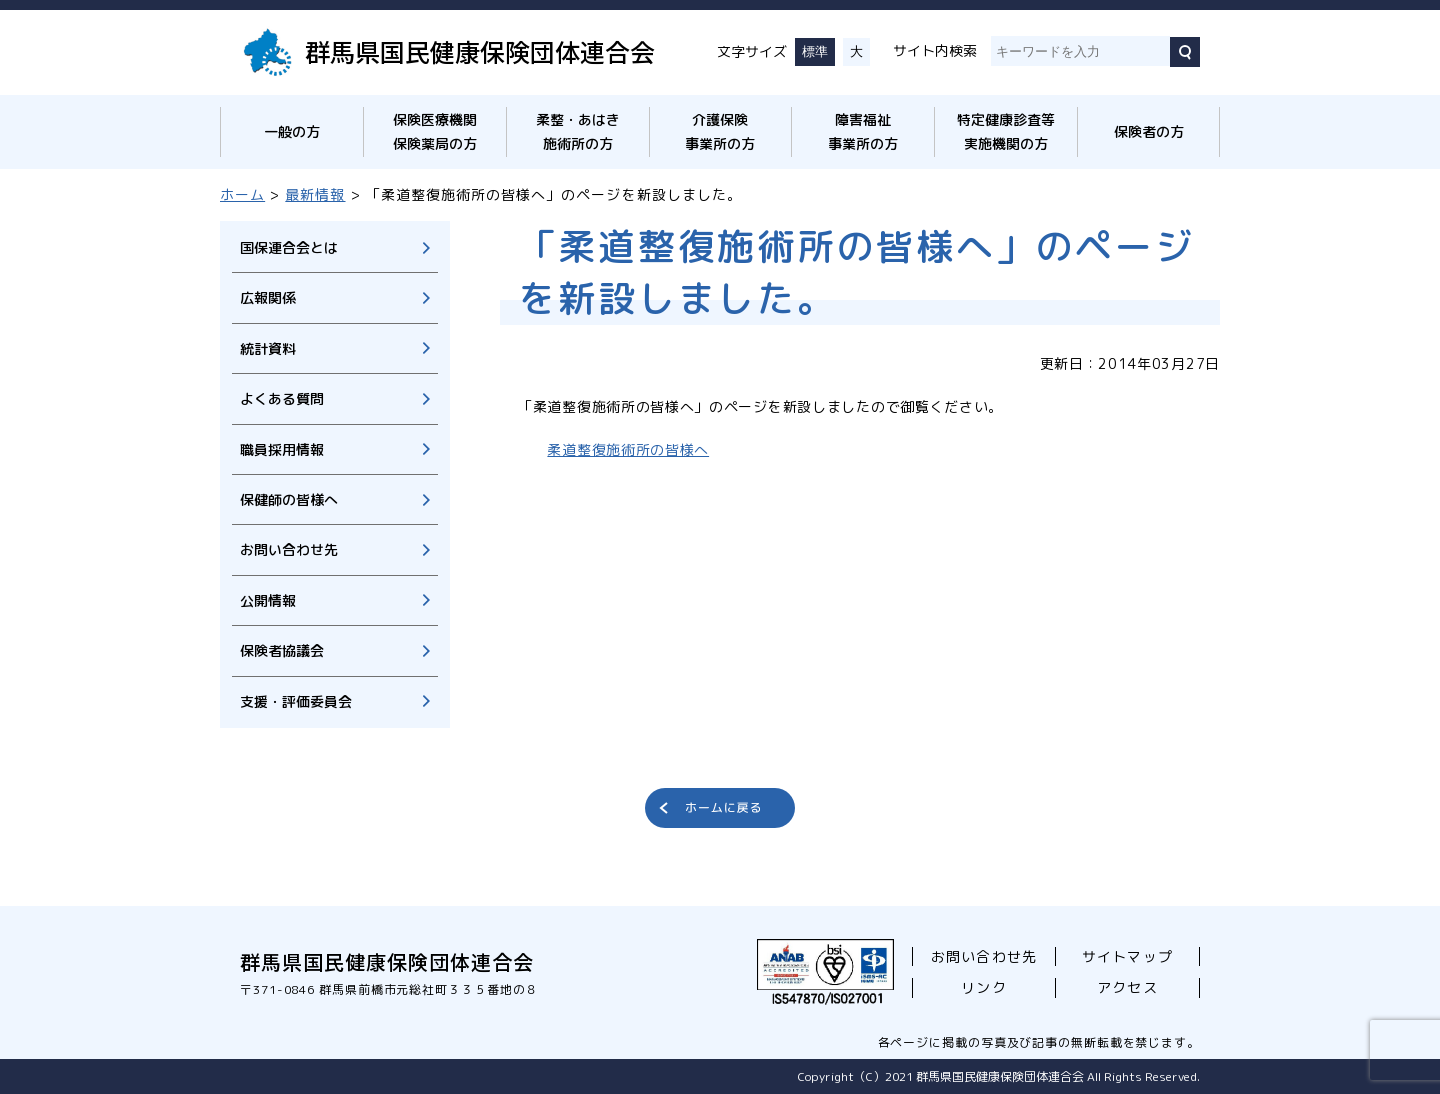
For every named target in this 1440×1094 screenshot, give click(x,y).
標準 (815, 51)
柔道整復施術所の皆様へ (628, 449)
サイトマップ (1127, 956)
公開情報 (268, 600)
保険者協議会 (282, 650)
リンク (983, 987)
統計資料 (268, 348)
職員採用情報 (282, 449)
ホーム (242, 194)
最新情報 (315, 194)
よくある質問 (282, 398)
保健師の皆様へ (289, 499)
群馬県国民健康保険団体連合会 (480, 51)
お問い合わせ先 (289, 549)
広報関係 (268, 297)
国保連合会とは (289, 247)
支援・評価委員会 (296, 701)
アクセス (1127, 987)
